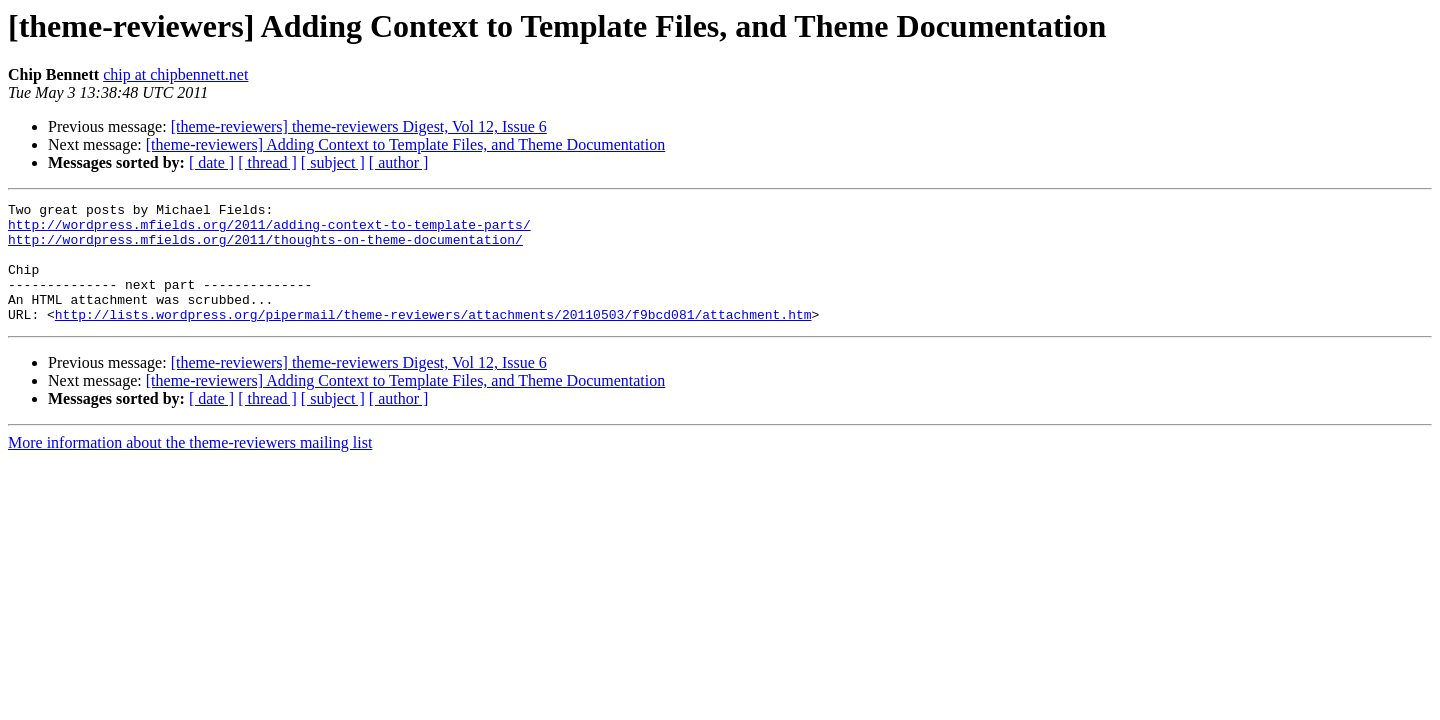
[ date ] (211, 162)
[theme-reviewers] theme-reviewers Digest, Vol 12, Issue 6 (359, 126)
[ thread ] (267, 162)
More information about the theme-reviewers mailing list (190, 466)
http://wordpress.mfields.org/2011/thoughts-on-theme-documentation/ (265, 248)
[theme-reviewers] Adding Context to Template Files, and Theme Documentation (406, 144)
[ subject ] (333, 162)
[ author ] (399, 162)
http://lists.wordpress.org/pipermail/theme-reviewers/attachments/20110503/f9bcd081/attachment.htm (433, 338)
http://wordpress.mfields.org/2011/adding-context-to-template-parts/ (269, 230)
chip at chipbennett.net (175, 74)
